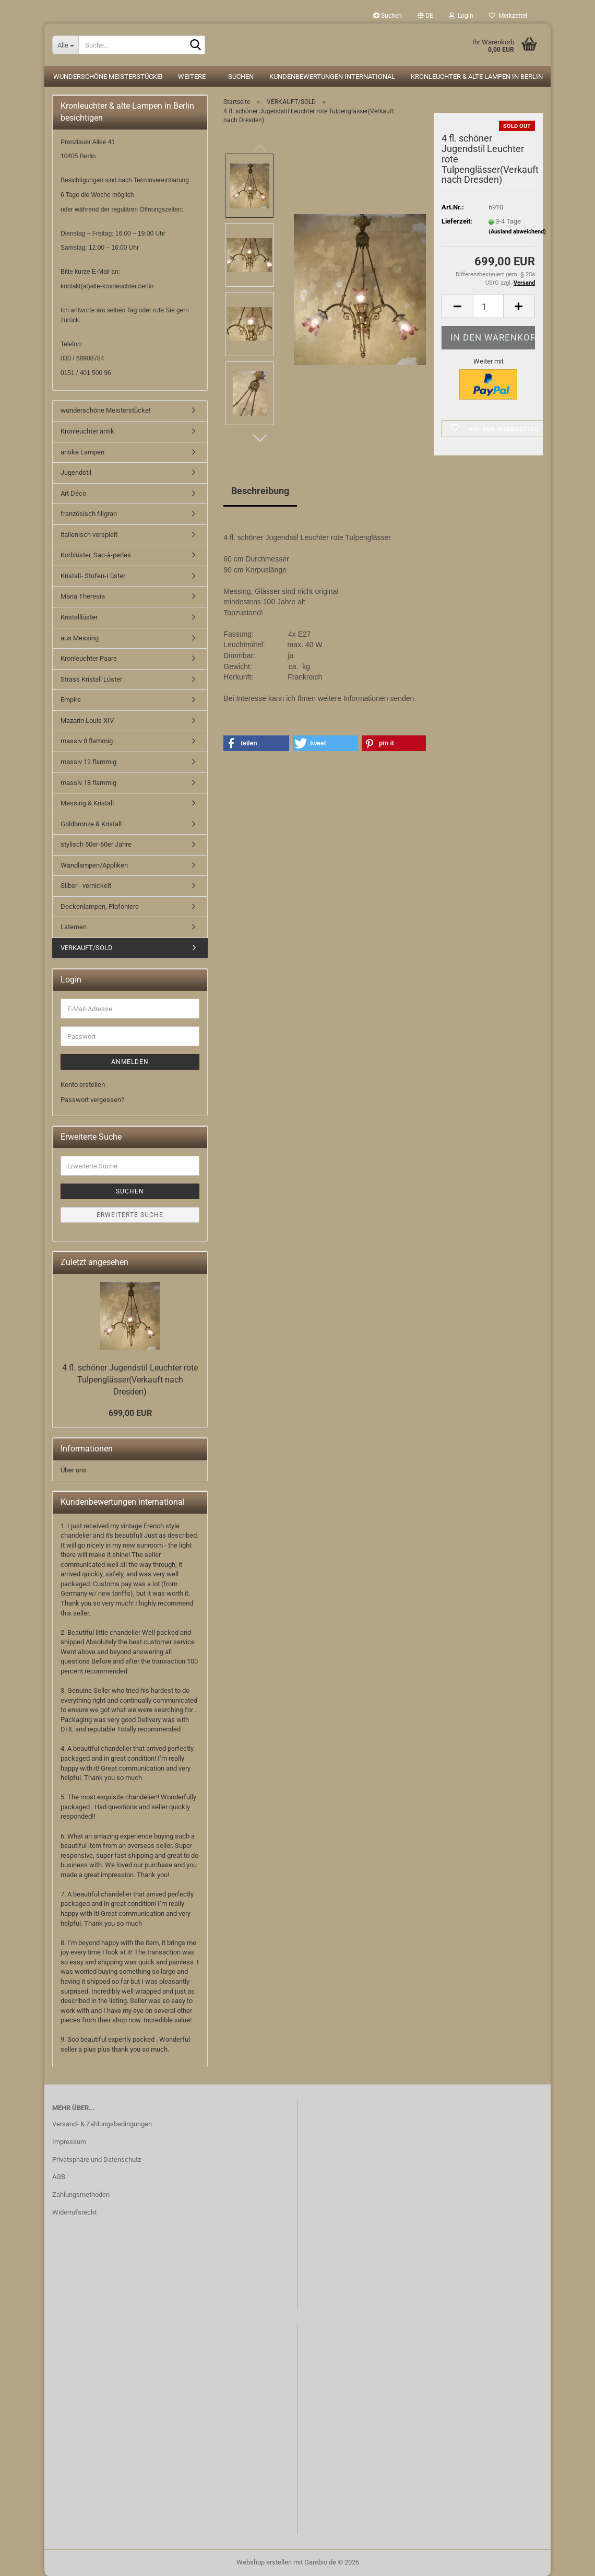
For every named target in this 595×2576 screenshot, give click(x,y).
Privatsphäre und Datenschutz (96, 2159)
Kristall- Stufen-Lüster (93, 576)
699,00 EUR (130, 1413)
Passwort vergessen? (92, 1100)
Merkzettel (508, 15)
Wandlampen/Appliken (94, 865)
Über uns (74, 1470)
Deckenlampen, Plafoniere (100, 906)
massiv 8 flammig (87, 741)
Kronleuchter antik (87, 431)
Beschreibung (260, 490)
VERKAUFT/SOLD (87, 948)
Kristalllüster (79, 617)
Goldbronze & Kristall (91, 824)
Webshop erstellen (264, 2562)
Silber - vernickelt (86, 885)
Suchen (387, 15)
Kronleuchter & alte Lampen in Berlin (477, 76)
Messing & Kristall (87, 803)
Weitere (192, 76)
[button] (425, 16)
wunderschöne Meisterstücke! (107, 76)
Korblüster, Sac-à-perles (96, 555)
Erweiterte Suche (130, 1215)
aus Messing (80, 638)
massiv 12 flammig (88, 762)
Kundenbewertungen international (332, 76)
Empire (71, 700)
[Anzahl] (488, 306)
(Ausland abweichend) (517, 231)
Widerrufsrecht (74, 2212)
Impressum (69, 2142)
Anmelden (130, 1061)
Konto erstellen (83, 1084)
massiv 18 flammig (88, 783)
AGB (58, 2177)
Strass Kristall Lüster (91, 679)
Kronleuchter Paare (89, 658)
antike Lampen (82, 452)
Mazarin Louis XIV (87, 720)
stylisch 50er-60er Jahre (96, 844)
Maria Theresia (83, 596)
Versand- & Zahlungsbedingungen (102, 2124)
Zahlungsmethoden (81, 2194)
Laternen (74, 927)
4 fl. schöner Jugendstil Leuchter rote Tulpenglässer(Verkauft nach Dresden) (130, 1380)
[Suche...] (65, 45)
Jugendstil (76, 472)
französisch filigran (89, 514)
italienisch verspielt (89, 534)
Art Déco (73, 493)
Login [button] (461, 15)
